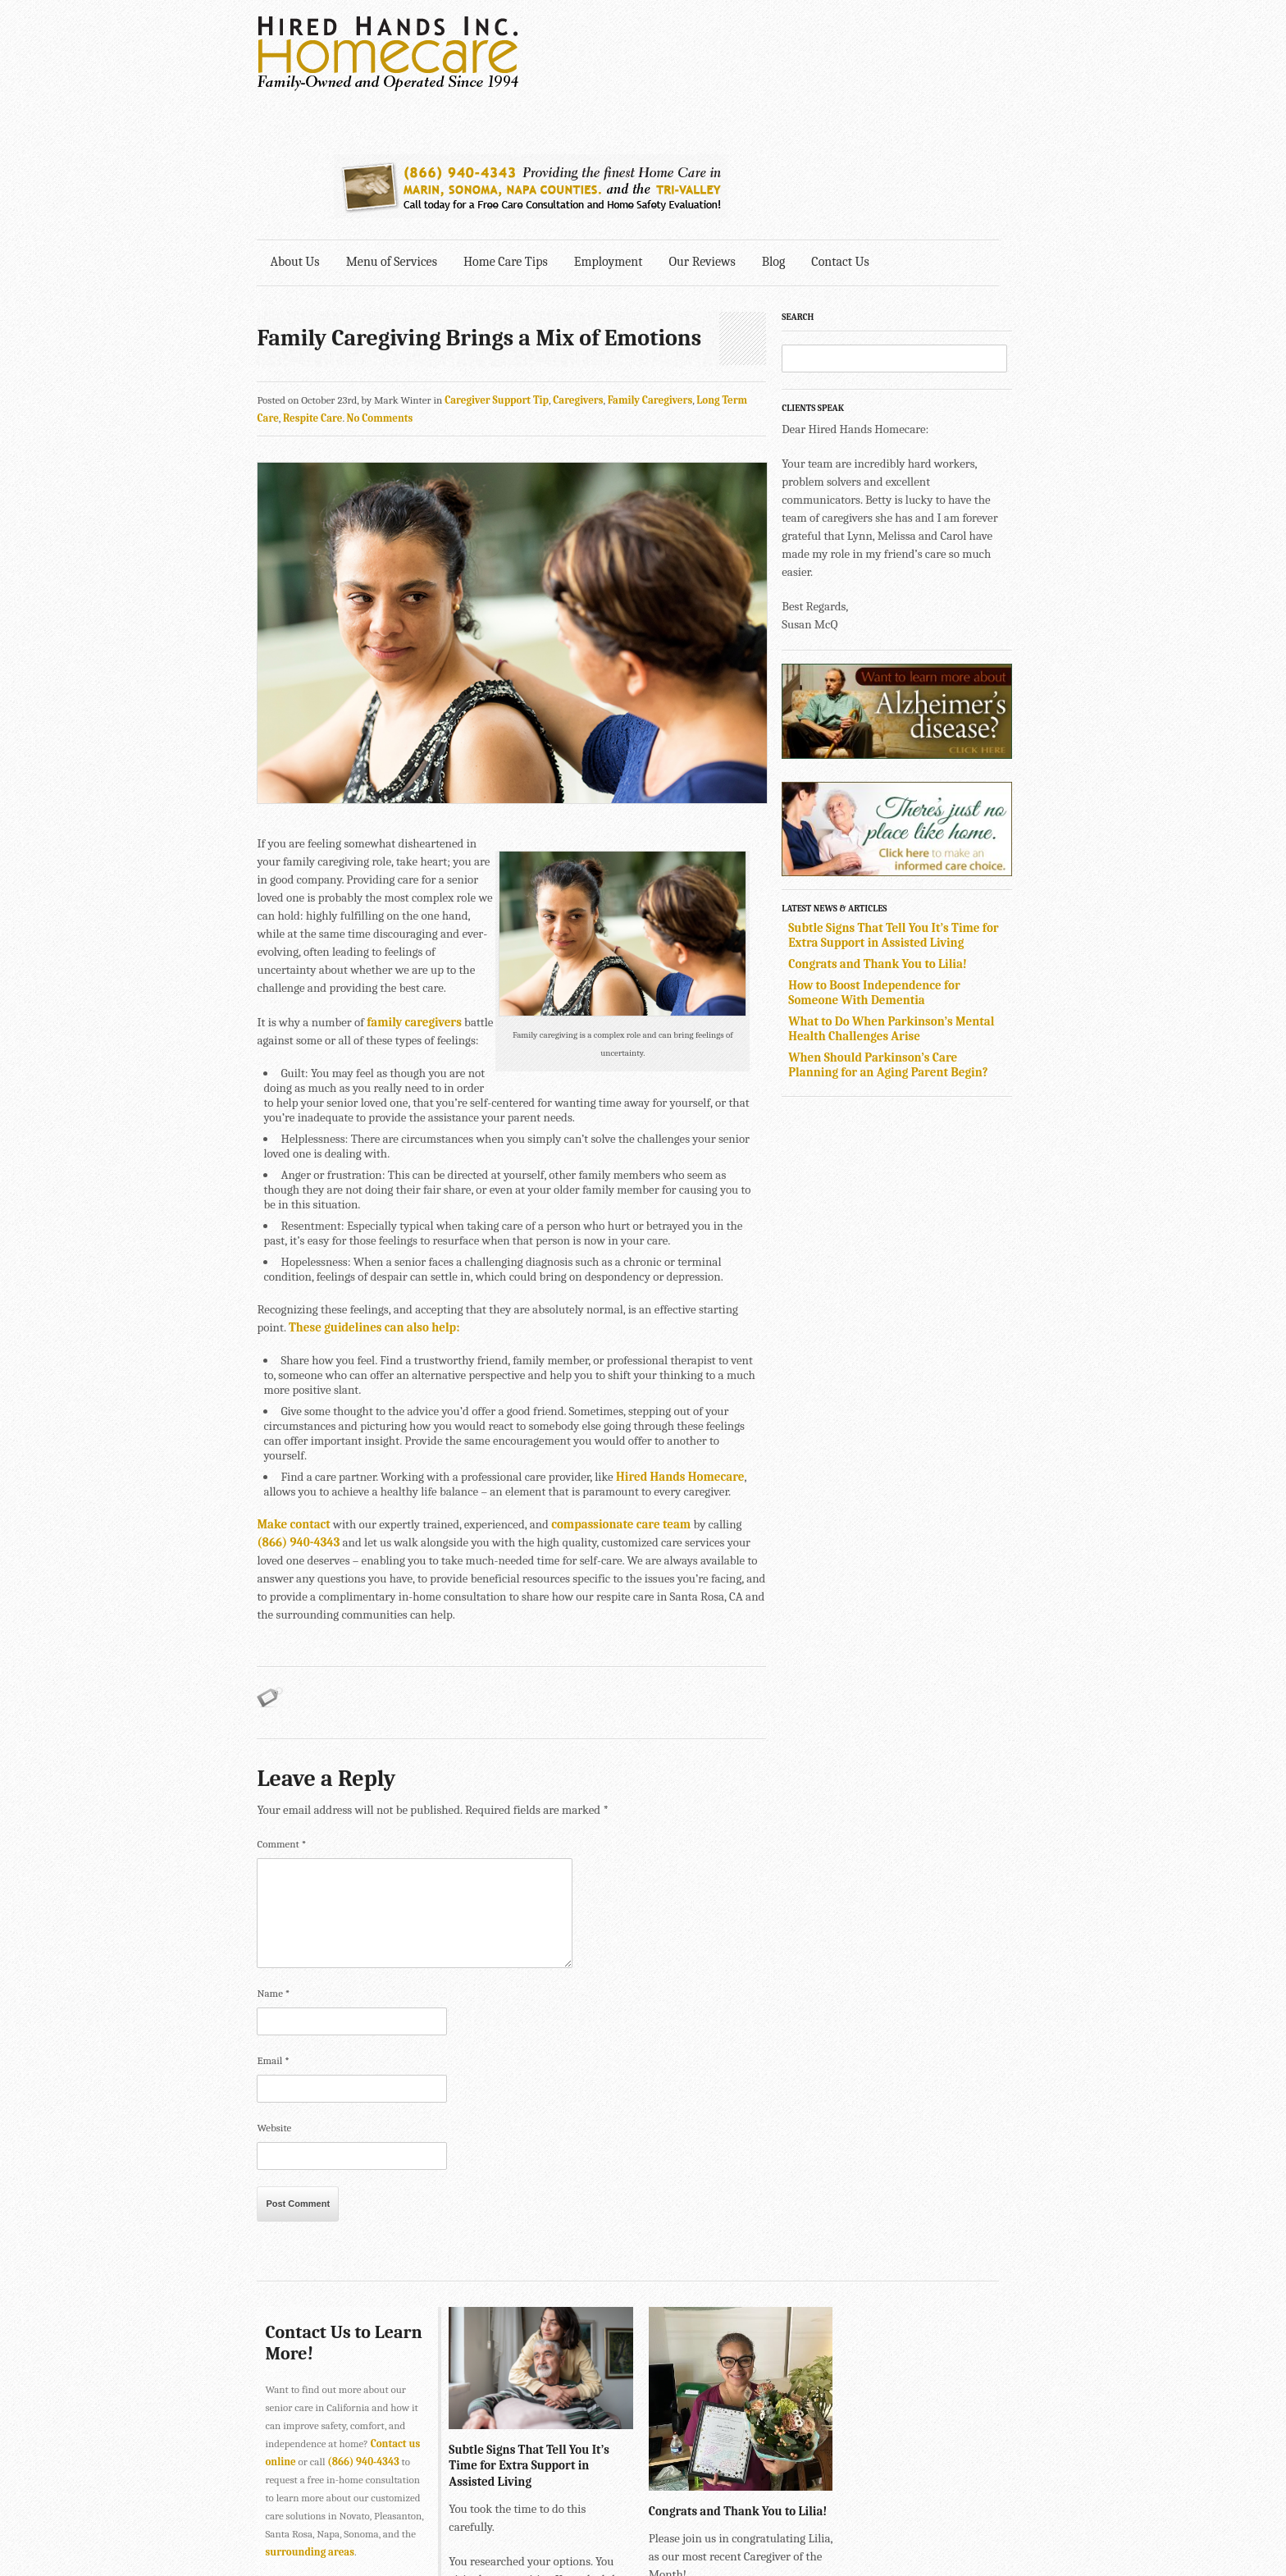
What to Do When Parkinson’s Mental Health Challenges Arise (908, 898)
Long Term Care (734, 270)
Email (274, 1926)
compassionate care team (621, 1389)
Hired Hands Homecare (681, 1342)
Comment (282, 1709)
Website (275, 1993)
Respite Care (287, 288)
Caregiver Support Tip (497, 270)
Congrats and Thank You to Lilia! (894, 833)
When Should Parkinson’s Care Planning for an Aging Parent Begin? (905, 934)
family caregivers (415, 902)
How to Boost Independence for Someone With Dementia (891, 862)
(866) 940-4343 (363, 2327)
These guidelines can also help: (343, 1207)
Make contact (294, 1389)
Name (274, 1858)
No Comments (355, 288)
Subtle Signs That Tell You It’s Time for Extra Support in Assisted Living (910, 805)
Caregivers (579, 270)
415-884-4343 (549, 2566)
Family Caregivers (650, 270)
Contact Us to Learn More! (319, 2208)
